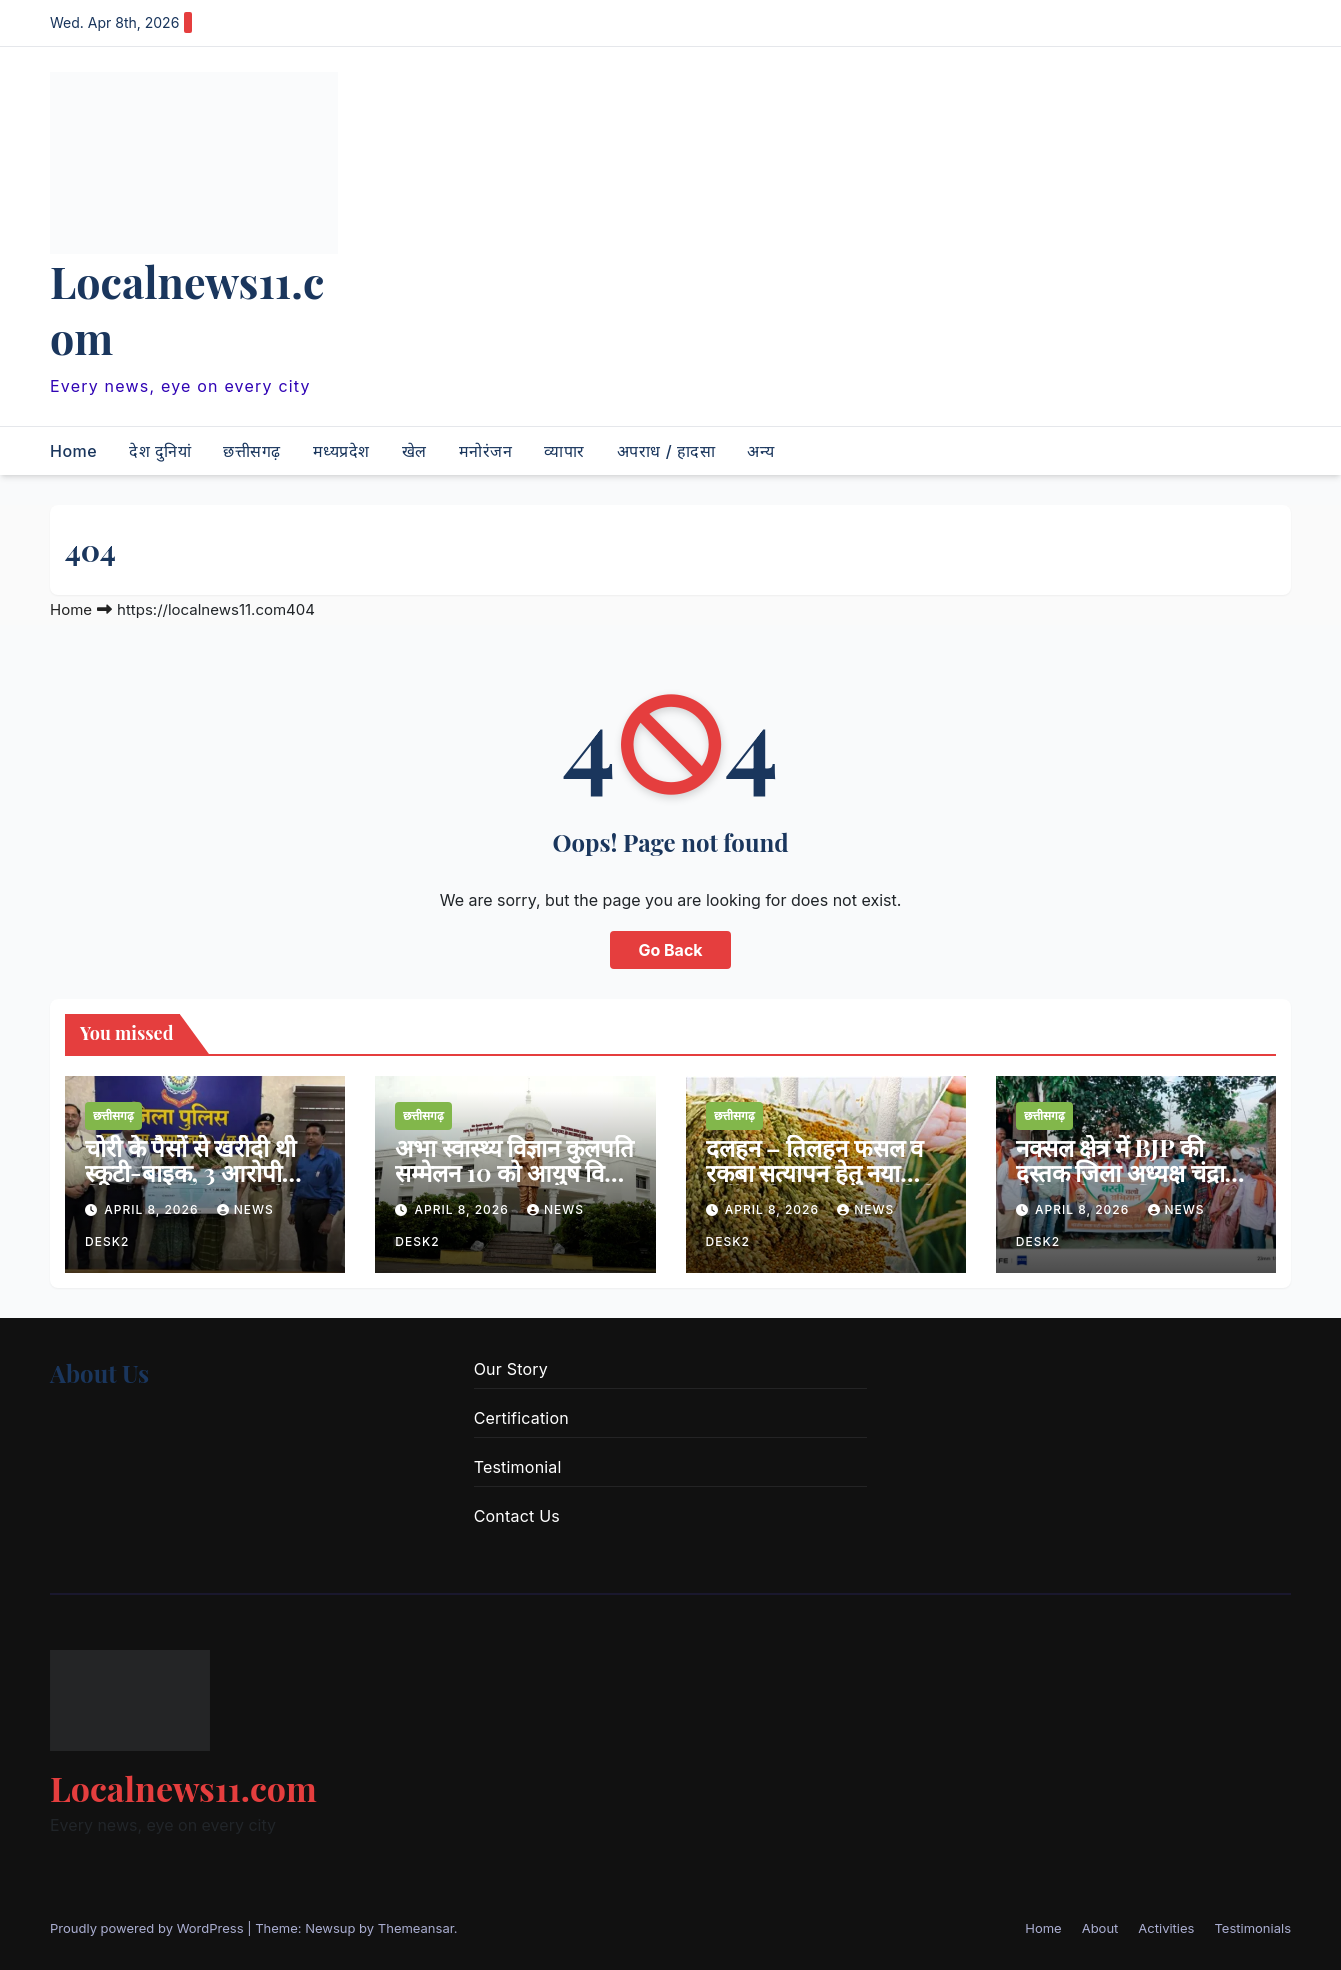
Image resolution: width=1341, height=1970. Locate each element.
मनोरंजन (486, 451)
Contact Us (517, 1516)
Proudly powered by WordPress (148, 1928)
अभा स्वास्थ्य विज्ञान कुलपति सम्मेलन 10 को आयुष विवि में (514, 1172)
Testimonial (518, 1467)
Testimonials (1252, 1928)
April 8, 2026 (153, 1209)
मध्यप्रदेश (341, 451)
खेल (414, 451)
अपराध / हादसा (666, 451)
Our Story (511, 1369)
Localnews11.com (187, 309)
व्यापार (564, 451)
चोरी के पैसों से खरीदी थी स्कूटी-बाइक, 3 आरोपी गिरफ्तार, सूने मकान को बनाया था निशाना (190, 1184)
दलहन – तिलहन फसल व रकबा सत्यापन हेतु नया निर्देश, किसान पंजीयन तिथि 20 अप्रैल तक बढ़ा (824, 1184)
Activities (1166, 1928)
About (1100, 1928)
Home (73, 451)
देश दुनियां (160, 451)
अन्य (761, 451)
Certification (521, 1418)
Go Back (670, 950)
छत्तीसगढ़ (252, 451)
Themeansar (416, 1928)
